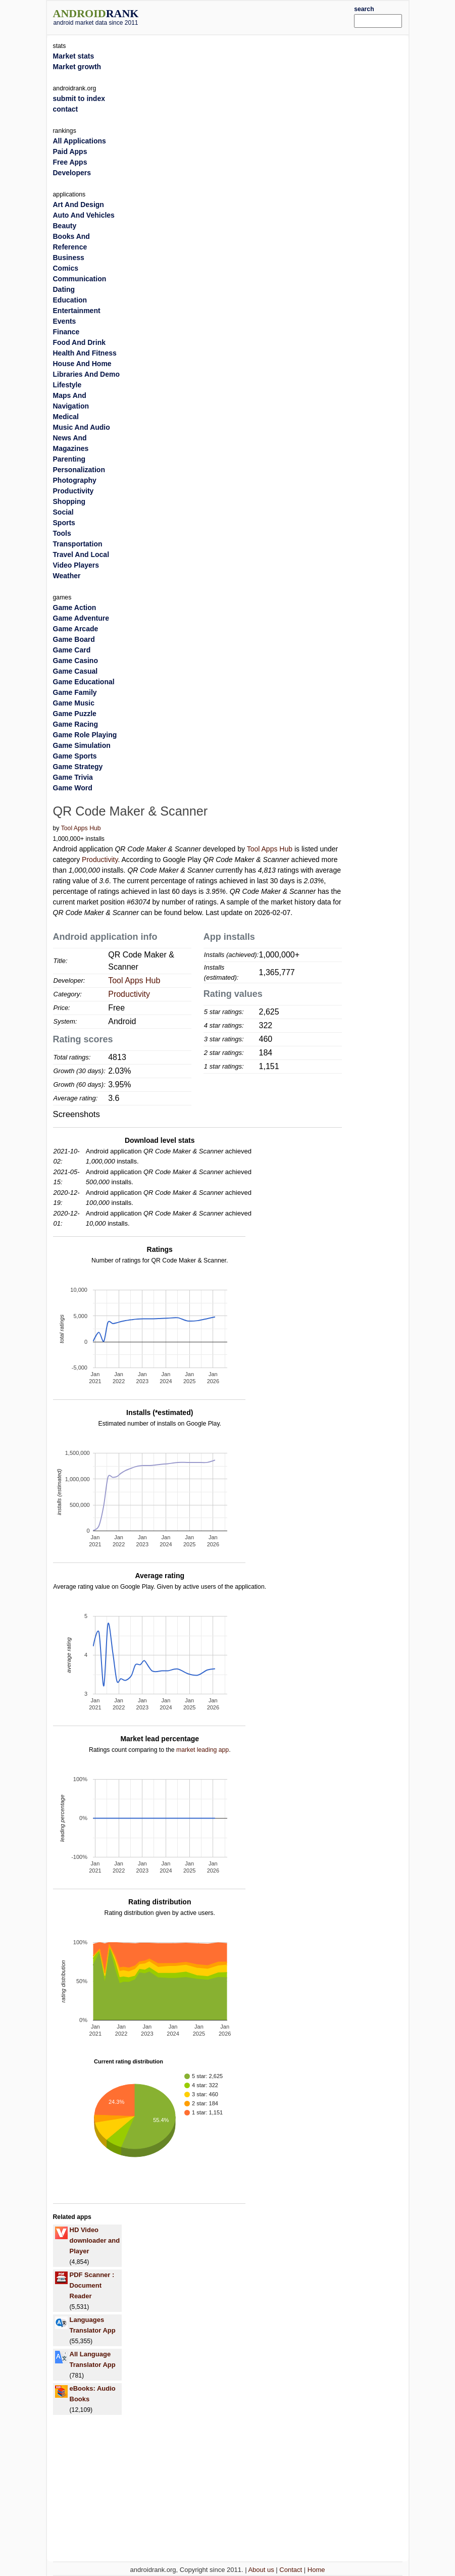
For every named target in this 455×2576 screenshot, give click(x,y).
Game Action (74, 607)
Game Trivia (73, 777)
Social (63, 512)
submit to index (79, 98)
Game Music (73, 703)
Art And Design (78, 204)
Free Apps (70, 162)
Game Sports (75, 756)
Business (68, 258)
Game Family (75, 692)
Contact (290, 2569)
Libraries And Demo (86, 374)
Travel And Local (81, 554)
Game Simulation (82, 745)
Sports (64, 523)
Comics (66, 268)
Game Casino (75, 660)
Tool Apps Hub (81, 828)
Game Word (72, 788)
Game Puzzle (74, 714)
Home (316, 2569)
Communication (80, 279)
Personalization (79, 470)
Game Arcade (75, 629)
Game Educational (84, 682)
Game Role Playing (85, 735)
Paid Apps (70, 151)
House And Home (82, 364)
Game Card (72, 650)
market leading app (202, 1749)
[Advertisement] (261, 16)
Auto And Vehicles (84, 215)
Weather (67, 576)
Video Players (76, 565)
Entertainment (76, 311)
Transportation (78, 544)
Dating (64, 289)
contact (65, 109)
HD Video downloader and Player (95, 2240)
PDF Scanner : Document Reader (92, 2285)
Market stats (73, 56)
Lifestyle (67, 385)
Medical (66, 417)
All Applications (79, 141)
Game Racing (75, 724)
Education (70, 300)
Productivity (100, 859)
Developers (72, 173)
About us (261, 2569)
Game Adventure (81, 618)
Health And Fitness (85, 353)
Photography (74, 480)
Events (64, 321)
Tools (62, 533)
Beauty (65, 226)
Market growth (77, 67)
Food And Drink (79, 342)
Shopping (69, 501)
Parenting (69, 459)
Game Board (74, 639)
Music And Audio (81, 427)
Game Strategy (78, 767)
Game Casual (75, 671)
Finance (66, 332)
